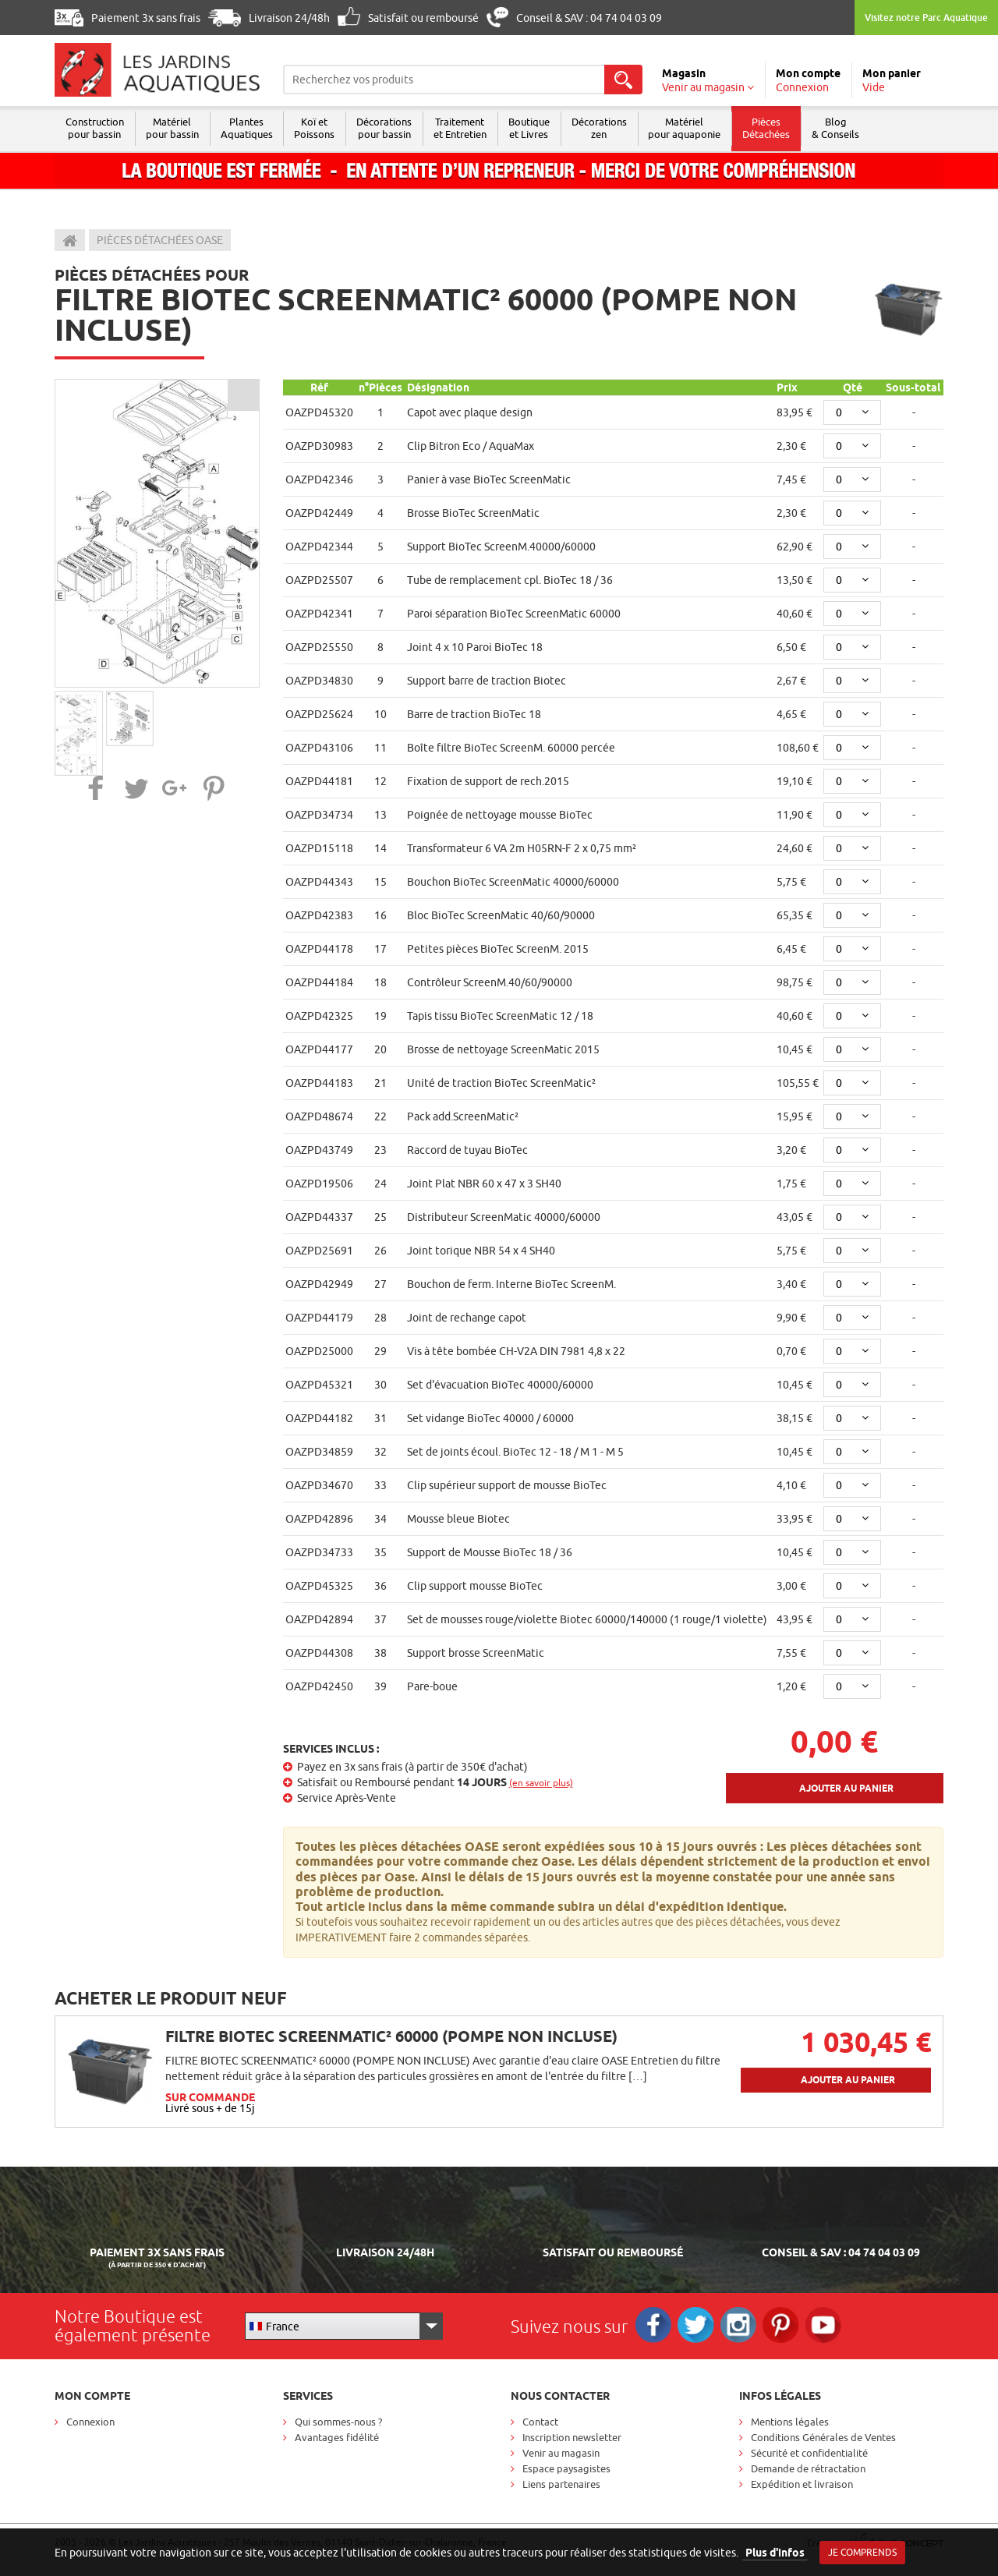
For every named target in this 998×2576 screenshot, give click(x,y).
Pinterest (788, 2326)
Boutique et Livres (540, 128)
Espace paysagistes (566, 2468)
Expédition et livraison (802, 2484)
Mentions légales (790, 2421)
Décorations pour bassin (391, 128)
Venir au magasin (561, 2452)
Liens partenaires (561, 2484)
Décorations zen (611, 128)
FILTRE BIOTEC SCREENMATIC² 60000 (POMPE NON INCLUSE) (391, 2036)
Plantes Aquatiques (251, 128)
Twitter (699, 2326)
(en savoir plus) (541, 1783)
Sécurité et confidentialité (809, 2452)
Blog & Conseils (853, 128)
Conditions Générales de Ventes (823, 2437)
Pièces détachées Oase (160, 240)
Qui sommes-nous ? (338, 2421)
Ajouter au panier (846, 1788)
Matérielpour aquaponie (699, 128)
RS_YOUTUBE (832, 2326)
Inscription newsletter (571, 2437)
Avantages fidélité (337, 2437)
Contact (540, 2421)
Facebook (654, 2326)
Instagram (743, 2326)
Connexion (90, 2421)
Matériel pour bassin (174, 128)
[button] (96, 787)
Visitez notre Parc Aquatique (926, 17)
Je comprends (862, 2552)
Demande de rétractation (808, 2468)
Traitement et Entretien (469, 128)
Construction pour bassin (95, 128)
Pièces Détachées (782, 128)
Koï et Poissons (320, 128)
